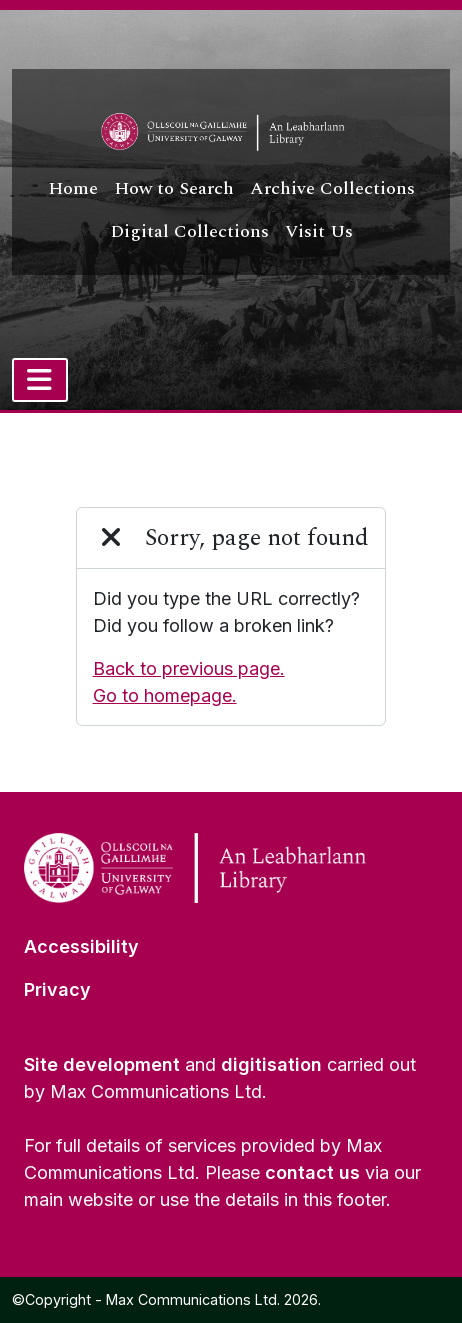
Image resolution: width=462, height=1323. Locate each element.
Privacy (57, 989)
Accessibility (81, 946)
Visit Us (319, 231)
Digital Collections (189, 231)
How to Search (174, 188)
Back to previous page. (189, 668)
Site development (102, 1064)
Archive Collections (332, 188)
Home (73, 188)
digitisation (271, 1064)
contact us (312, 1172)
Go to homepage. (165, 695)
